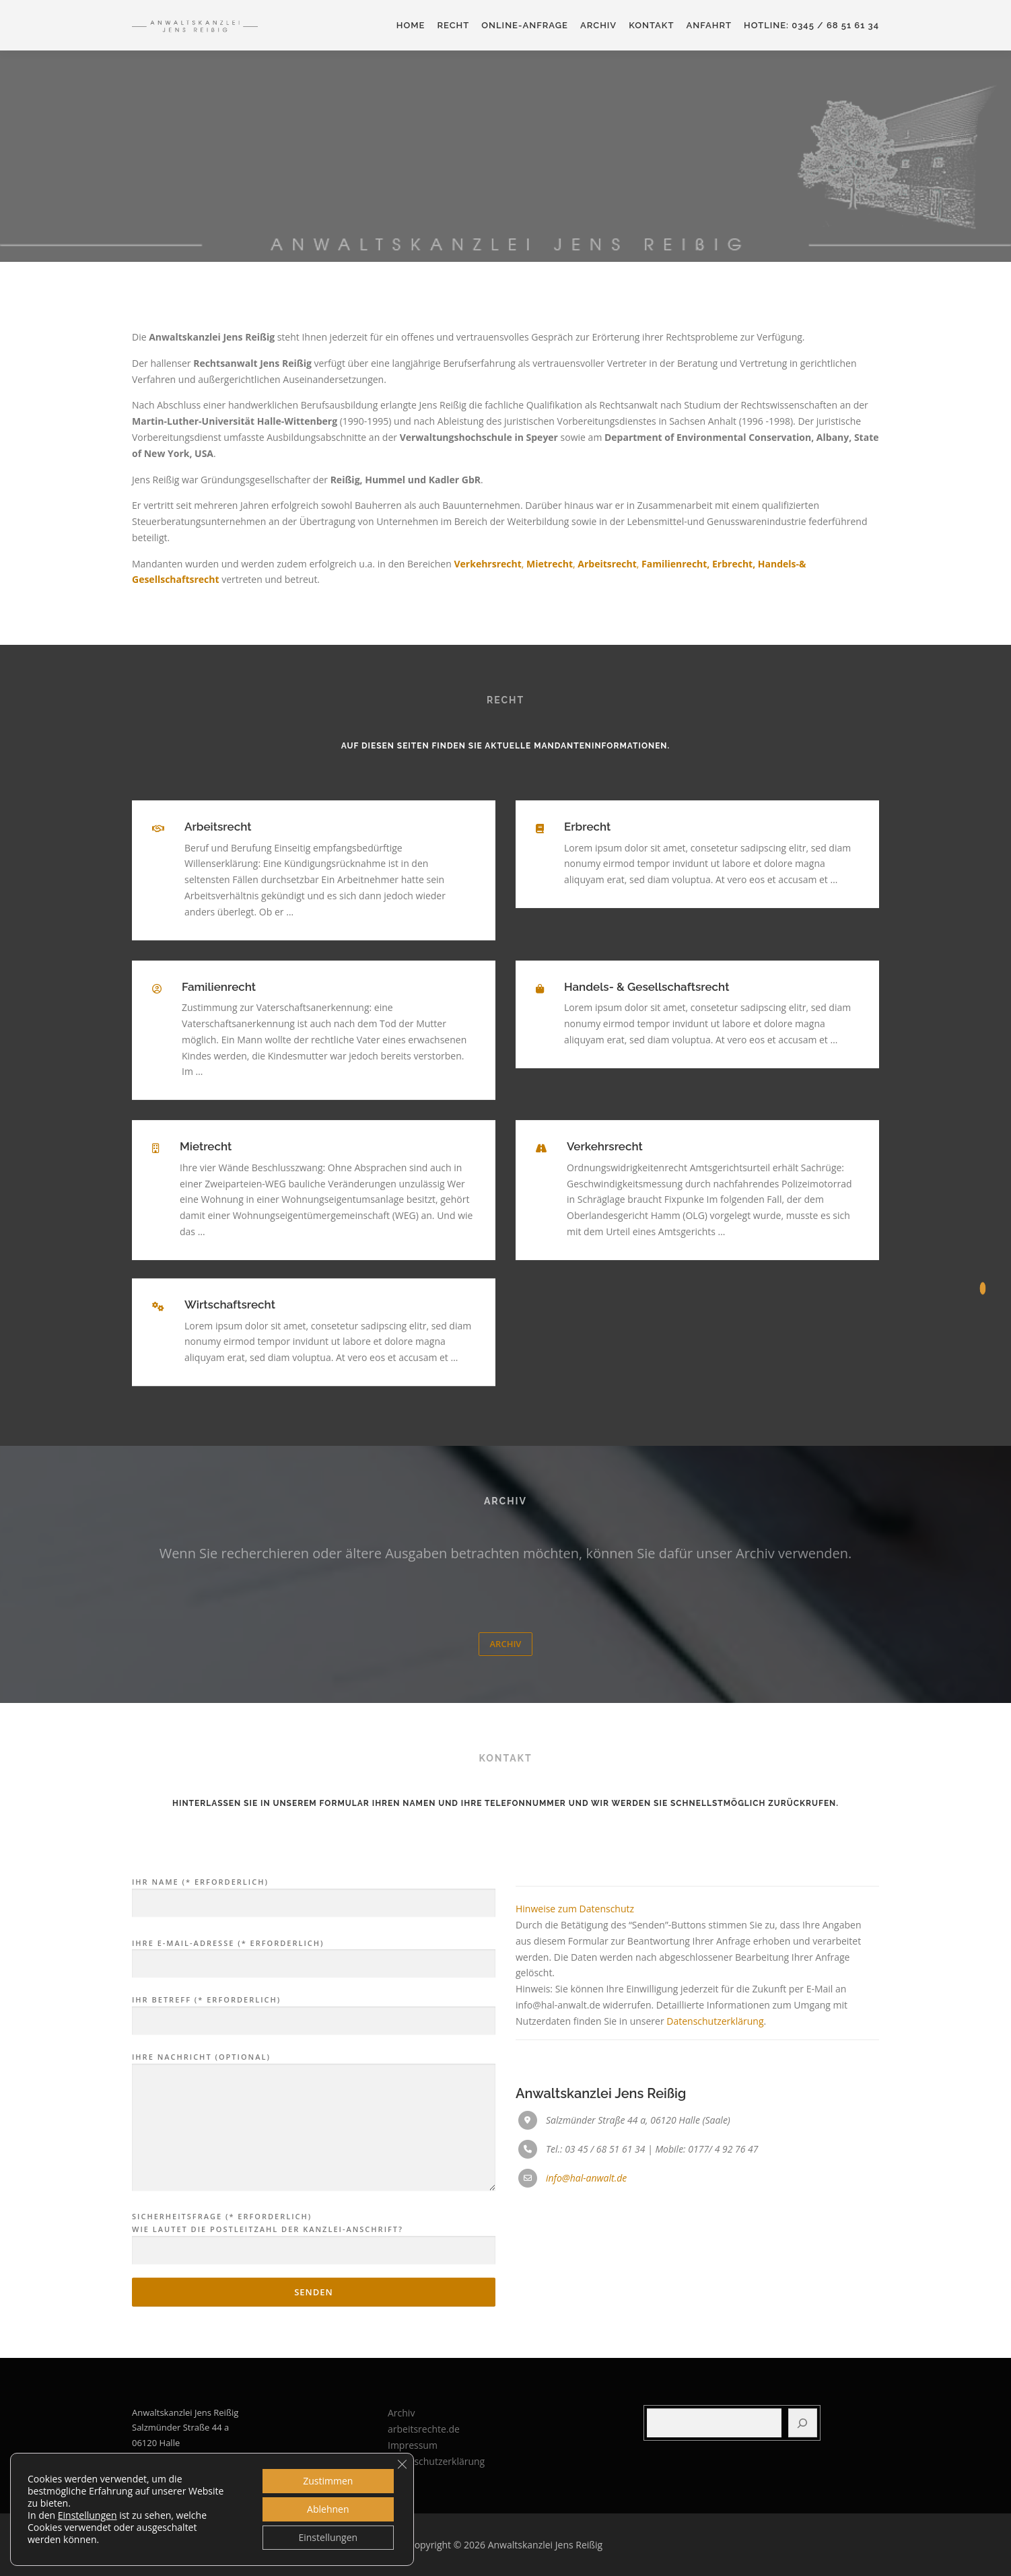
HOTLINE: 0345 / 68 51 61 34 (811, 25)
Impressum (413, 2445)
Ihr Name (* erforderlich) (313, 2122)
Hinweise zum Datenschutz (575, 2138)
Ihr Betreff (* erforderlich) (313, 2240)
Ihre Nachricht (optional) (313, 2352)
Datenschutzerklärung (714, 2249)
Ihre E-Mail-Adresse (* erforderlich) (313, 2183)
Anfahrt (709, 25)
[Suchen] (802, 2422)
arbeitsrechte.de (424, 2429)
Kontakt (651, 25)
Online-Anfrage (524, 25)
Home (410, 25)
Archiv (598, 25)
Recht (453, 25)
